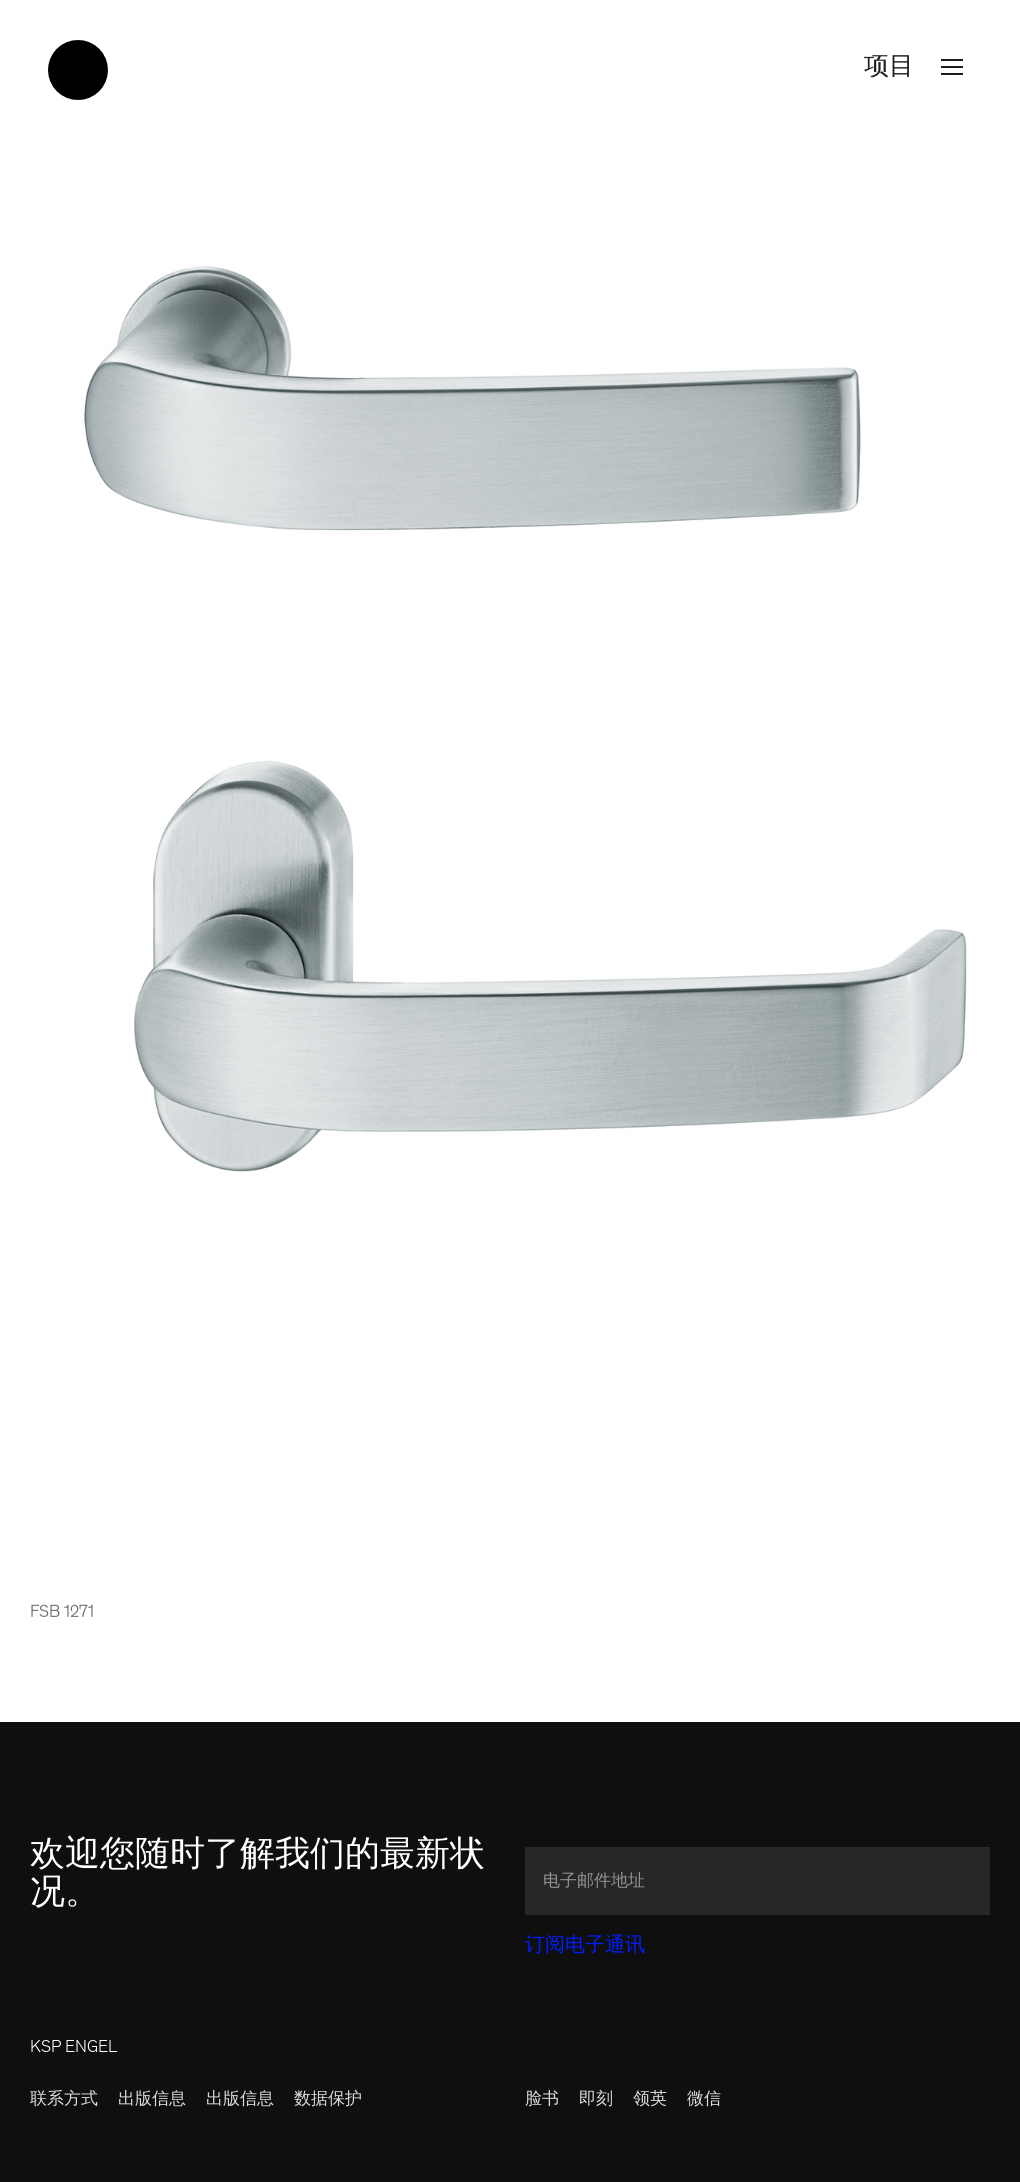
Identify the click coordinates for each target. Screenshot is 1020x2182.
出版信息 (152, 2100)
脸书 (542, 2100)
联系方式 (64, 2100)
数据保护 (328, 2100)
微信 (704, 2100)
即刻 (596, 2100)
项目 (918, 68)
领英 (650, 2100)
